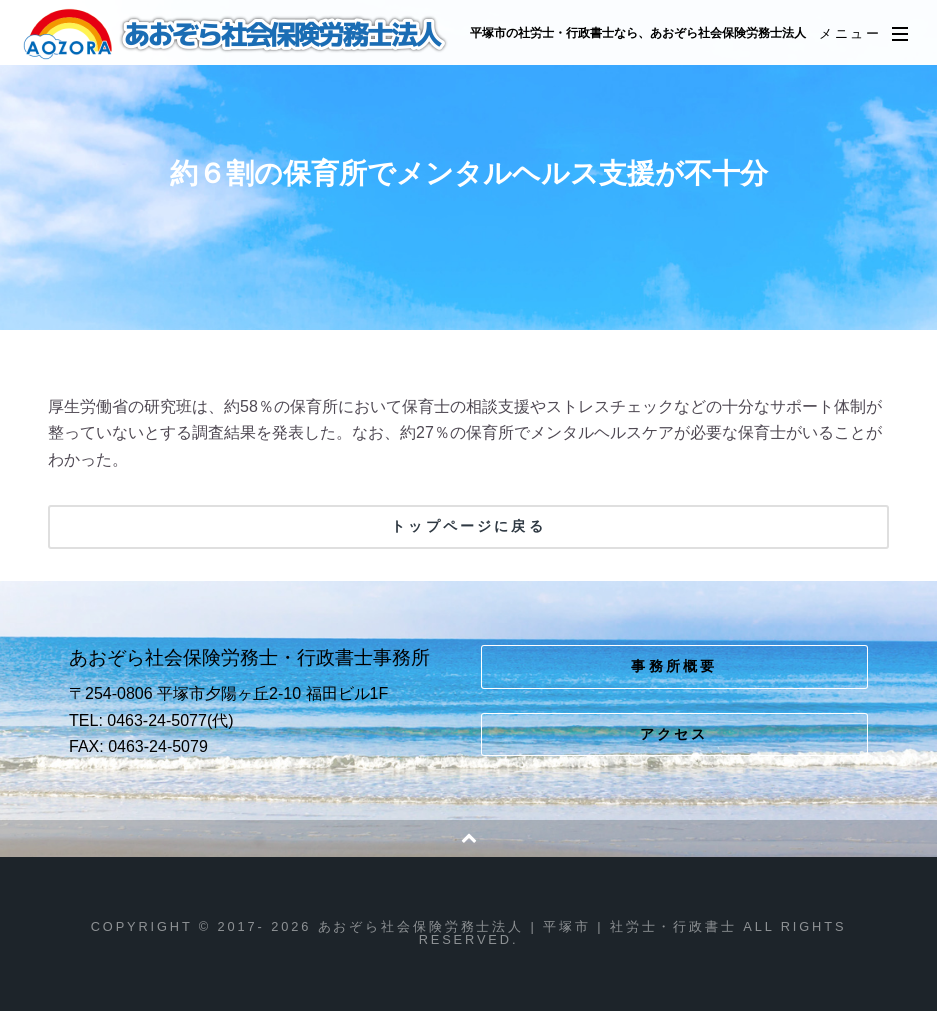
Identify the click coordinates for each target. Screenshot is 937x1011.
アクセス (674, 734)
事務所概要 (674, 666)
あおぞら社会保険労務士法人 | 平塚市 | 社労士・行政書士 (236, 34)
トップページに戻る (468, 526)
